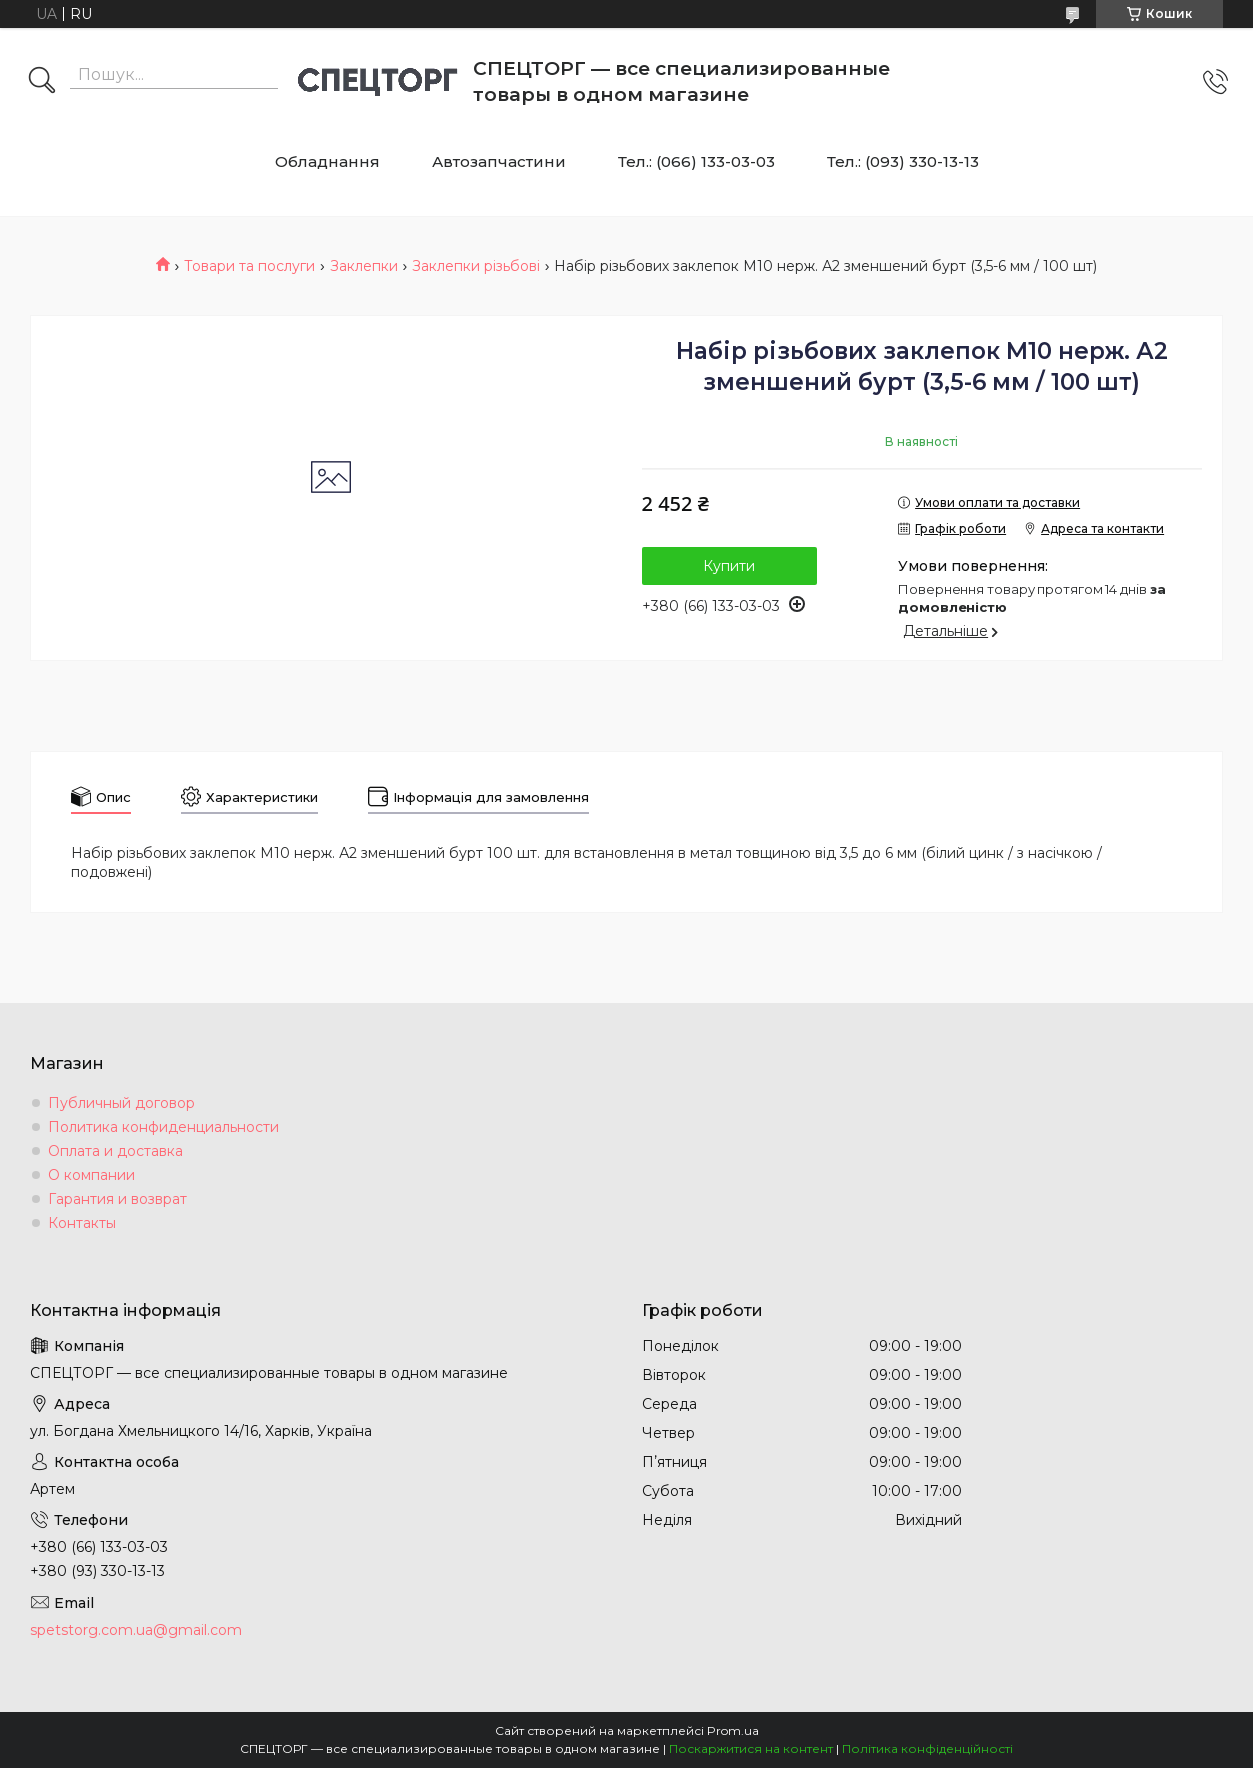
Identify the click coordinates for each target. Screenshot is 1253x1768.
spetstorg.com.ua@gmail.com (136, 1630)
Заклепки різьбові (476, 266)
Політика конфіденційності (927, 1748)
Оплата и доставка (115, 1151)
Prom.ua (733, 1730)
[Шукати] (42, 82)
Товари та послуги (249, 266)
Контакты (82, 1223)
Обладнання (327, 161)
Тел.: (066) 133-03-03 (696, 161)
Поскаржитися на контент (751, 1748)
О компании (91, 1175)
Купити (729, 566)
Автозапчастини (499, 161)
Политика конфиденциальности (163, 1127)
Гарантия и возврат (117, 1199)
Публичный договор (121, 1103)
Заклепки (364, 266)
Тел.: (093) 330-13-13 (903, 161)
